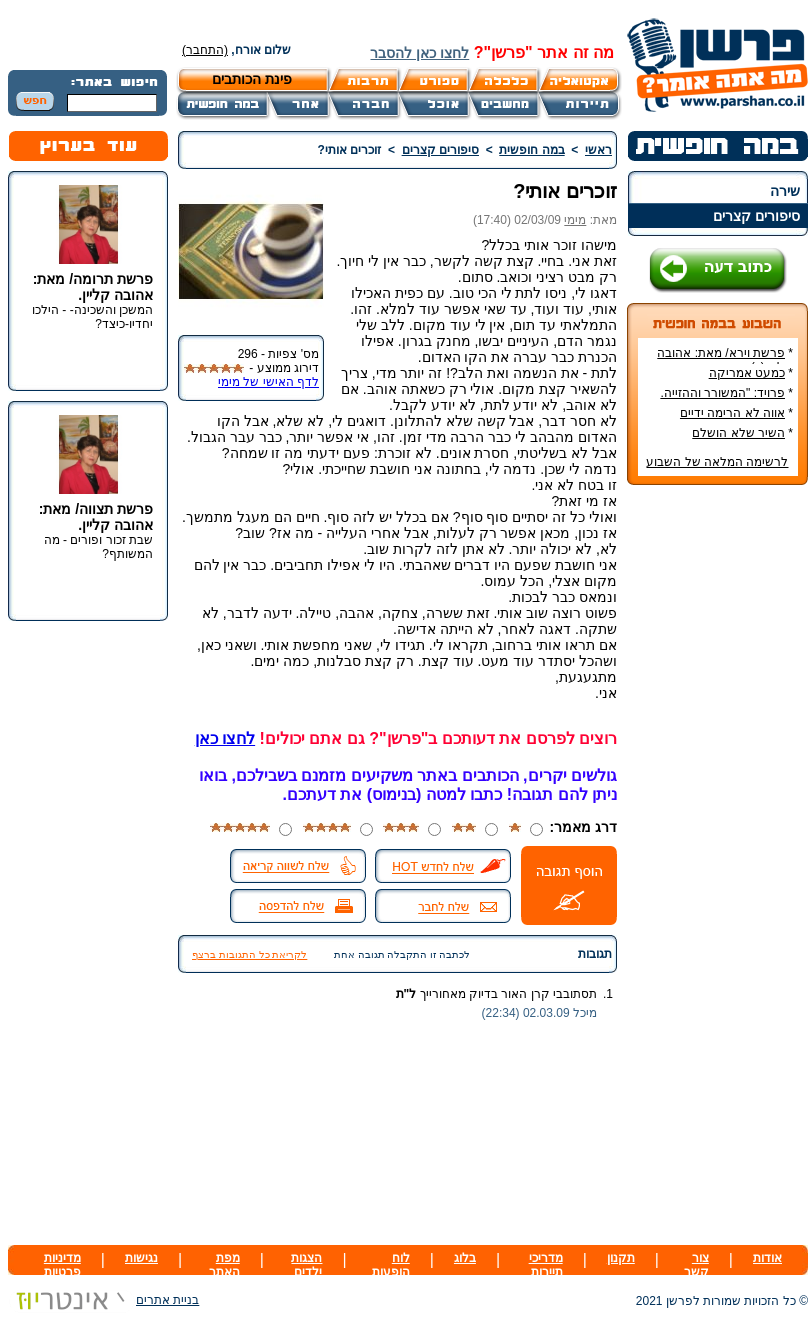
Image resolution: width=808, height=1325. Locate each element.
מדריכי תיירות (546, 1265)
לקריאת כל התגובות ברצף (249, 954)
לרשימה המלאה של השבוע (717, 462)
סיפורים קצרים (756, 216)
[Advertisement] (718, 799)
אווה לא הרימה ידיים (732, 413)
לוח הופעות (391, 1265)
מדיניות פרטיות (62, 1265)
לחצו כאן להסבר (419, 53)
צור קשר (696, 1265)
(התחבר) (205, 50)
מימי (575, 220)
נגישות (141, 1258)
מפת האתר (224, 1265)
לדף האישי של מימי (268, 382)
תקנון (621, 1258)
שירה (785, 191)
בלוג (465, 1258)
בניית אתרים (103, 1300)
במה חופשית (531, 150)
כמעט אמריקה (747, 373)
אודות (767, 1258)
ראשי (598, 150)
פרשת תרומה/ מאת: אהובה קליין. (93, 287)
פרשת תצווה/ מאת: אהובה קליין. (96, 517)
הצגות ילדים (306, 1265)
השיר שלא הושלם (738, 433)
